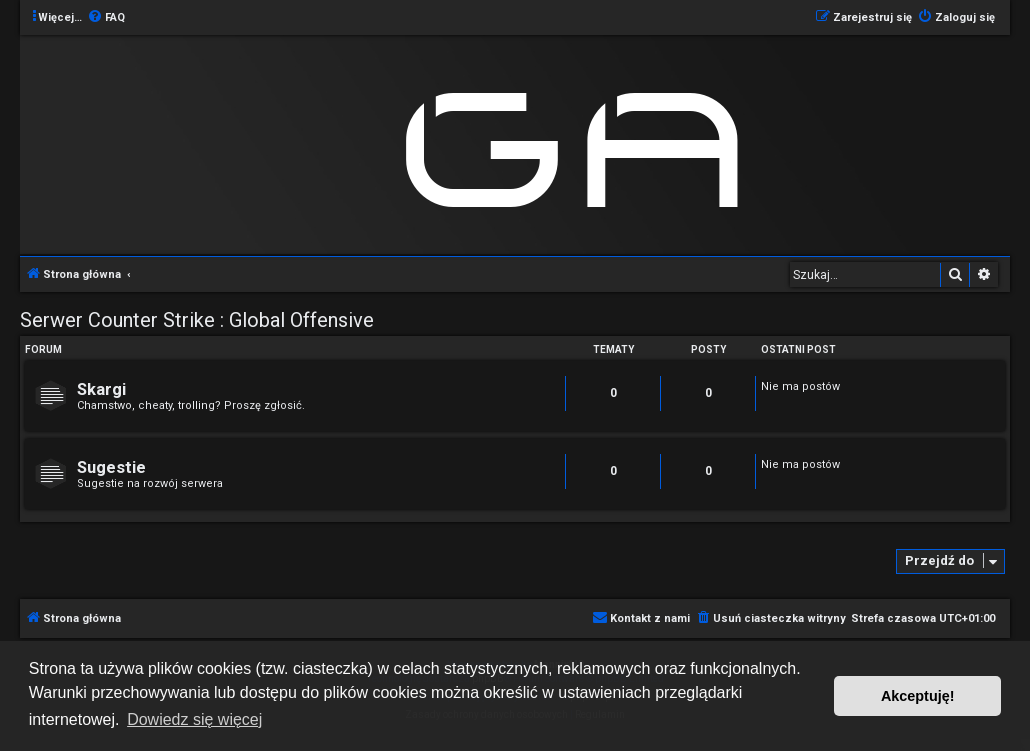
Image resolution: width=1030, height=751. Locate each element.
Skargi (101, 389)
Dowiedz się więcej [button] (194, 719)
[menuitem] (106, 18)
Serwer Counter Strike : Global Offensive (197, 320)
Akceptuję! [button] (918, 696)
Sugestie (111, 467)
